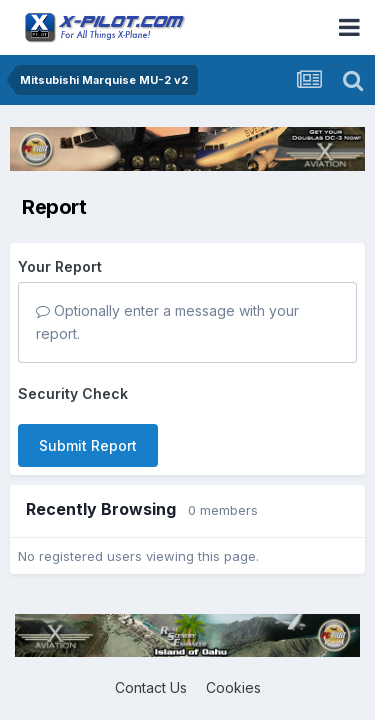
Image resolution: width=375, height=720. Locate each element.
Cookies (233, 687)
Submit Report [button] (88, 445)
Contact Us (151, 687)
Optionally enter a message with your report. (167, 321)
